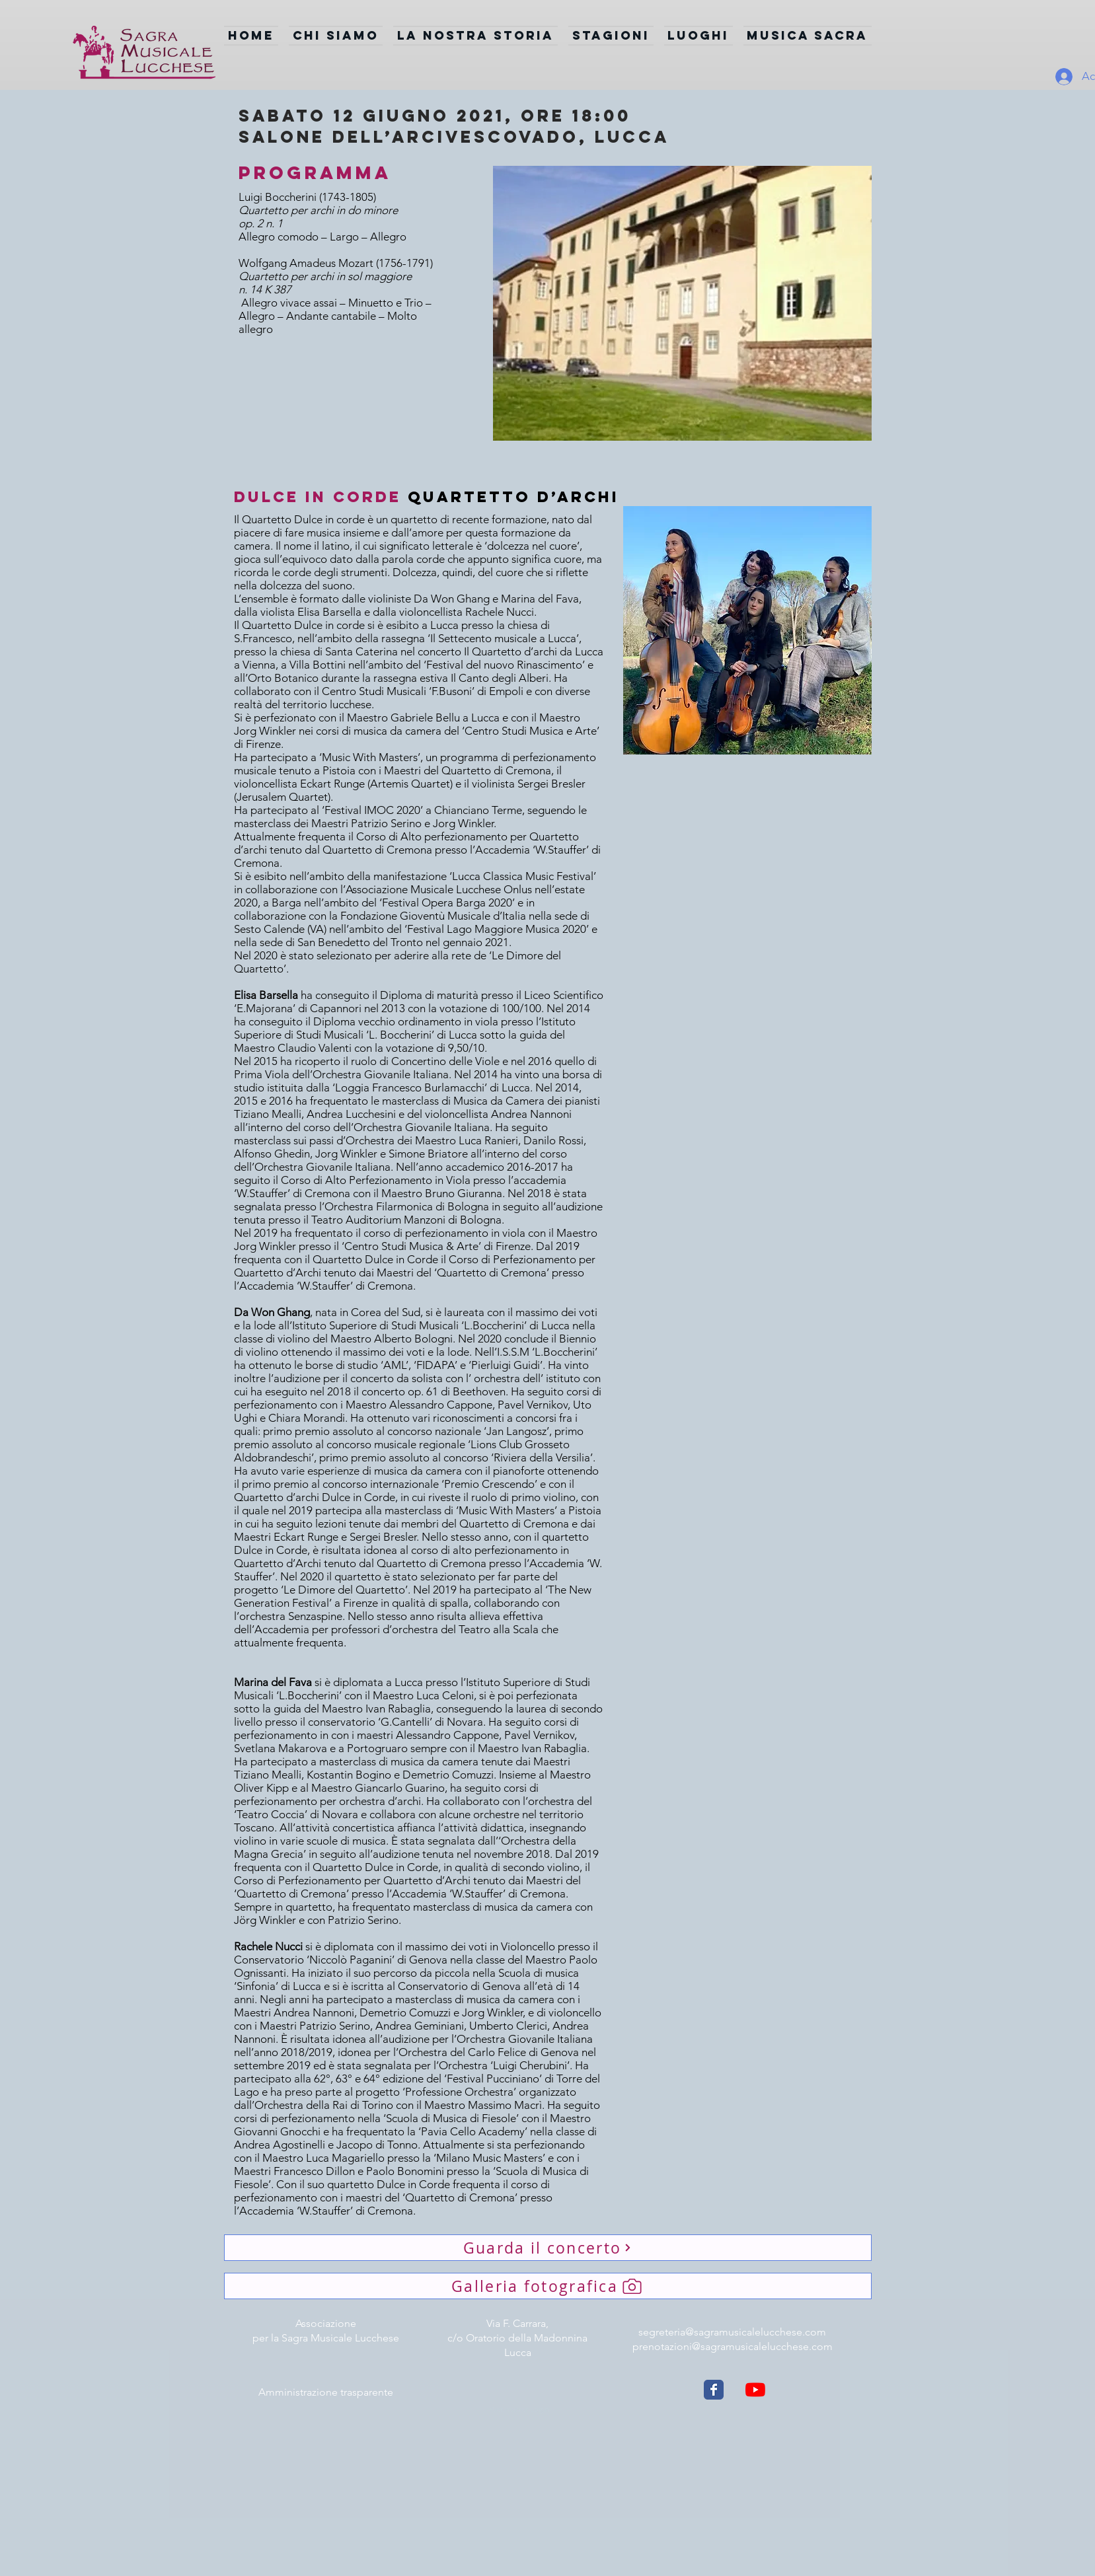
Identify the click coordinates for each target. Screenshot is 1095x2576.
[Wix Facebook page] (714, 2390)
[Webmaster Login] (520, 2409)
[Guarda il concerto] (548, 2247)
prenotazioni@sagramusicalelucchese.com (732, 2346)
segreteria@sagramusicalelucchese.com (732, 2332)
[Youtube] (755, 2390)
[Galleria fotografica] (548, 2286)
